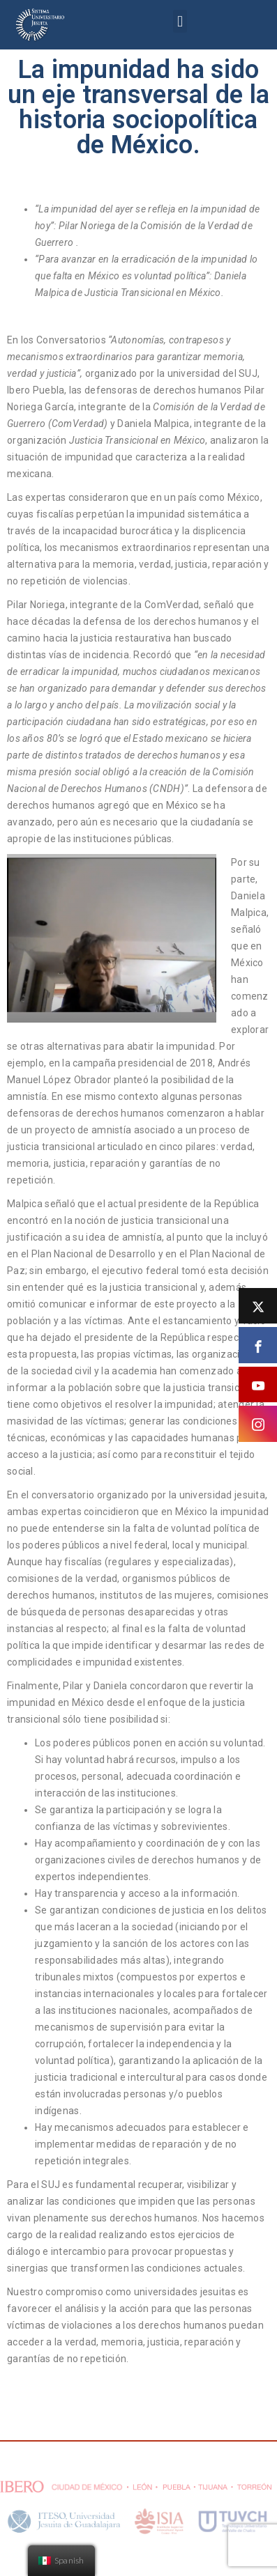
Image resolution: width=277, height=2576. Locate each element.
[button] (179, 21)
